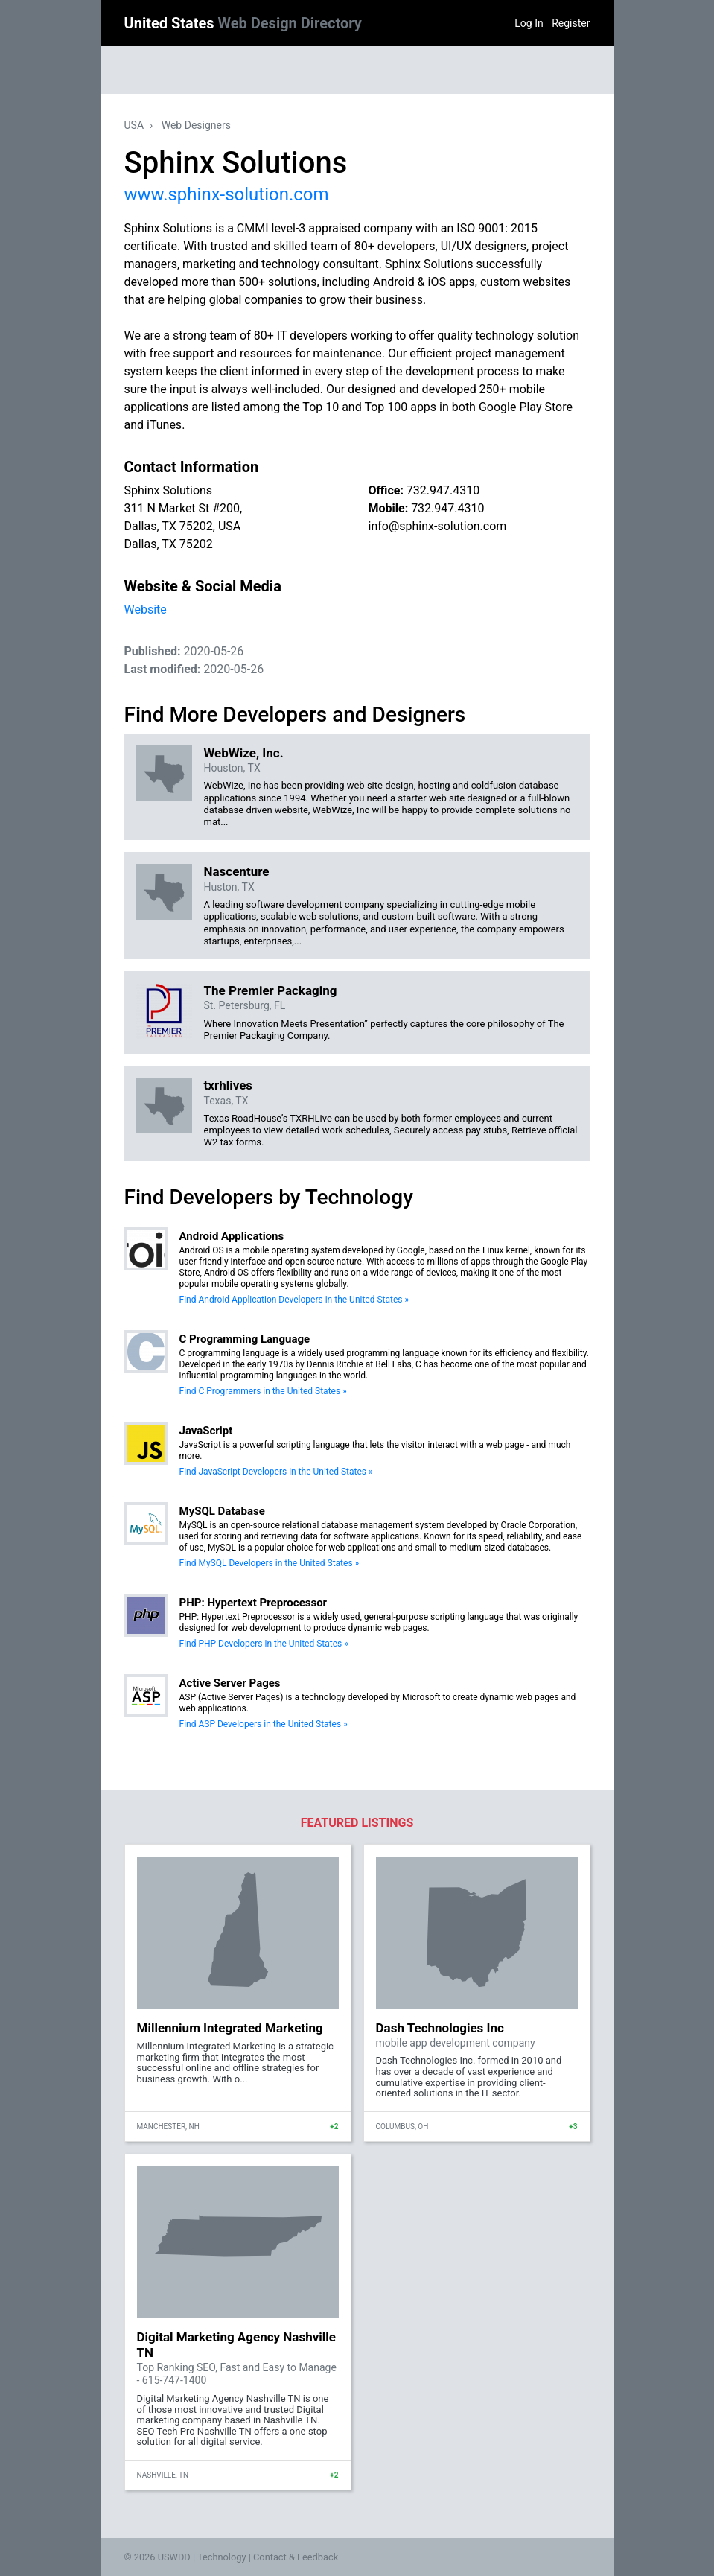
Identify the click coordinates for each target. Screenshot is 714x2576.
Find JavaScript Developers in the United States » (276, 1471)
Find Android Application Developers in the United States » (294, 1299)
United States (243, 23)
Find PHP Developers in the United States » (263, 1643)
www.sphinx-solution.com (226, 194)
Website (145, 609)
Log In (528, 23)
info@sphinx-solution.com (438, 526)
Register (571, 23)
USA (134, 125)
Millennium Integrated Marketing (230, 2027)
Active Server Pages (230, 1683)
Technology (221, 2557)
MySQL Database (222, 1511)
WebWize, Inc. (244, 752)
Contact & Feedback (295, 2557)
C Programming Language (244, 1339)
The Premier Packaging (270, 990)
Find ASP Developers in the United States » (263, 1724)
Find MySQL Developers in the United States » (269, 1563)
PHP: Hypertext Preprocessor (253, 1602)
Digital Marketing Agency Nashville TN (236, 2344)
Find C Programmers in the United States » (263, 1391)
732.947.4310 (443, 490)
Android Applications (231, 1236)
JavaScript (206, 1430)
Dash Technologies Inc (440, 2027)
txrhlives (228, 1085)
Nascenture (237, 871)
